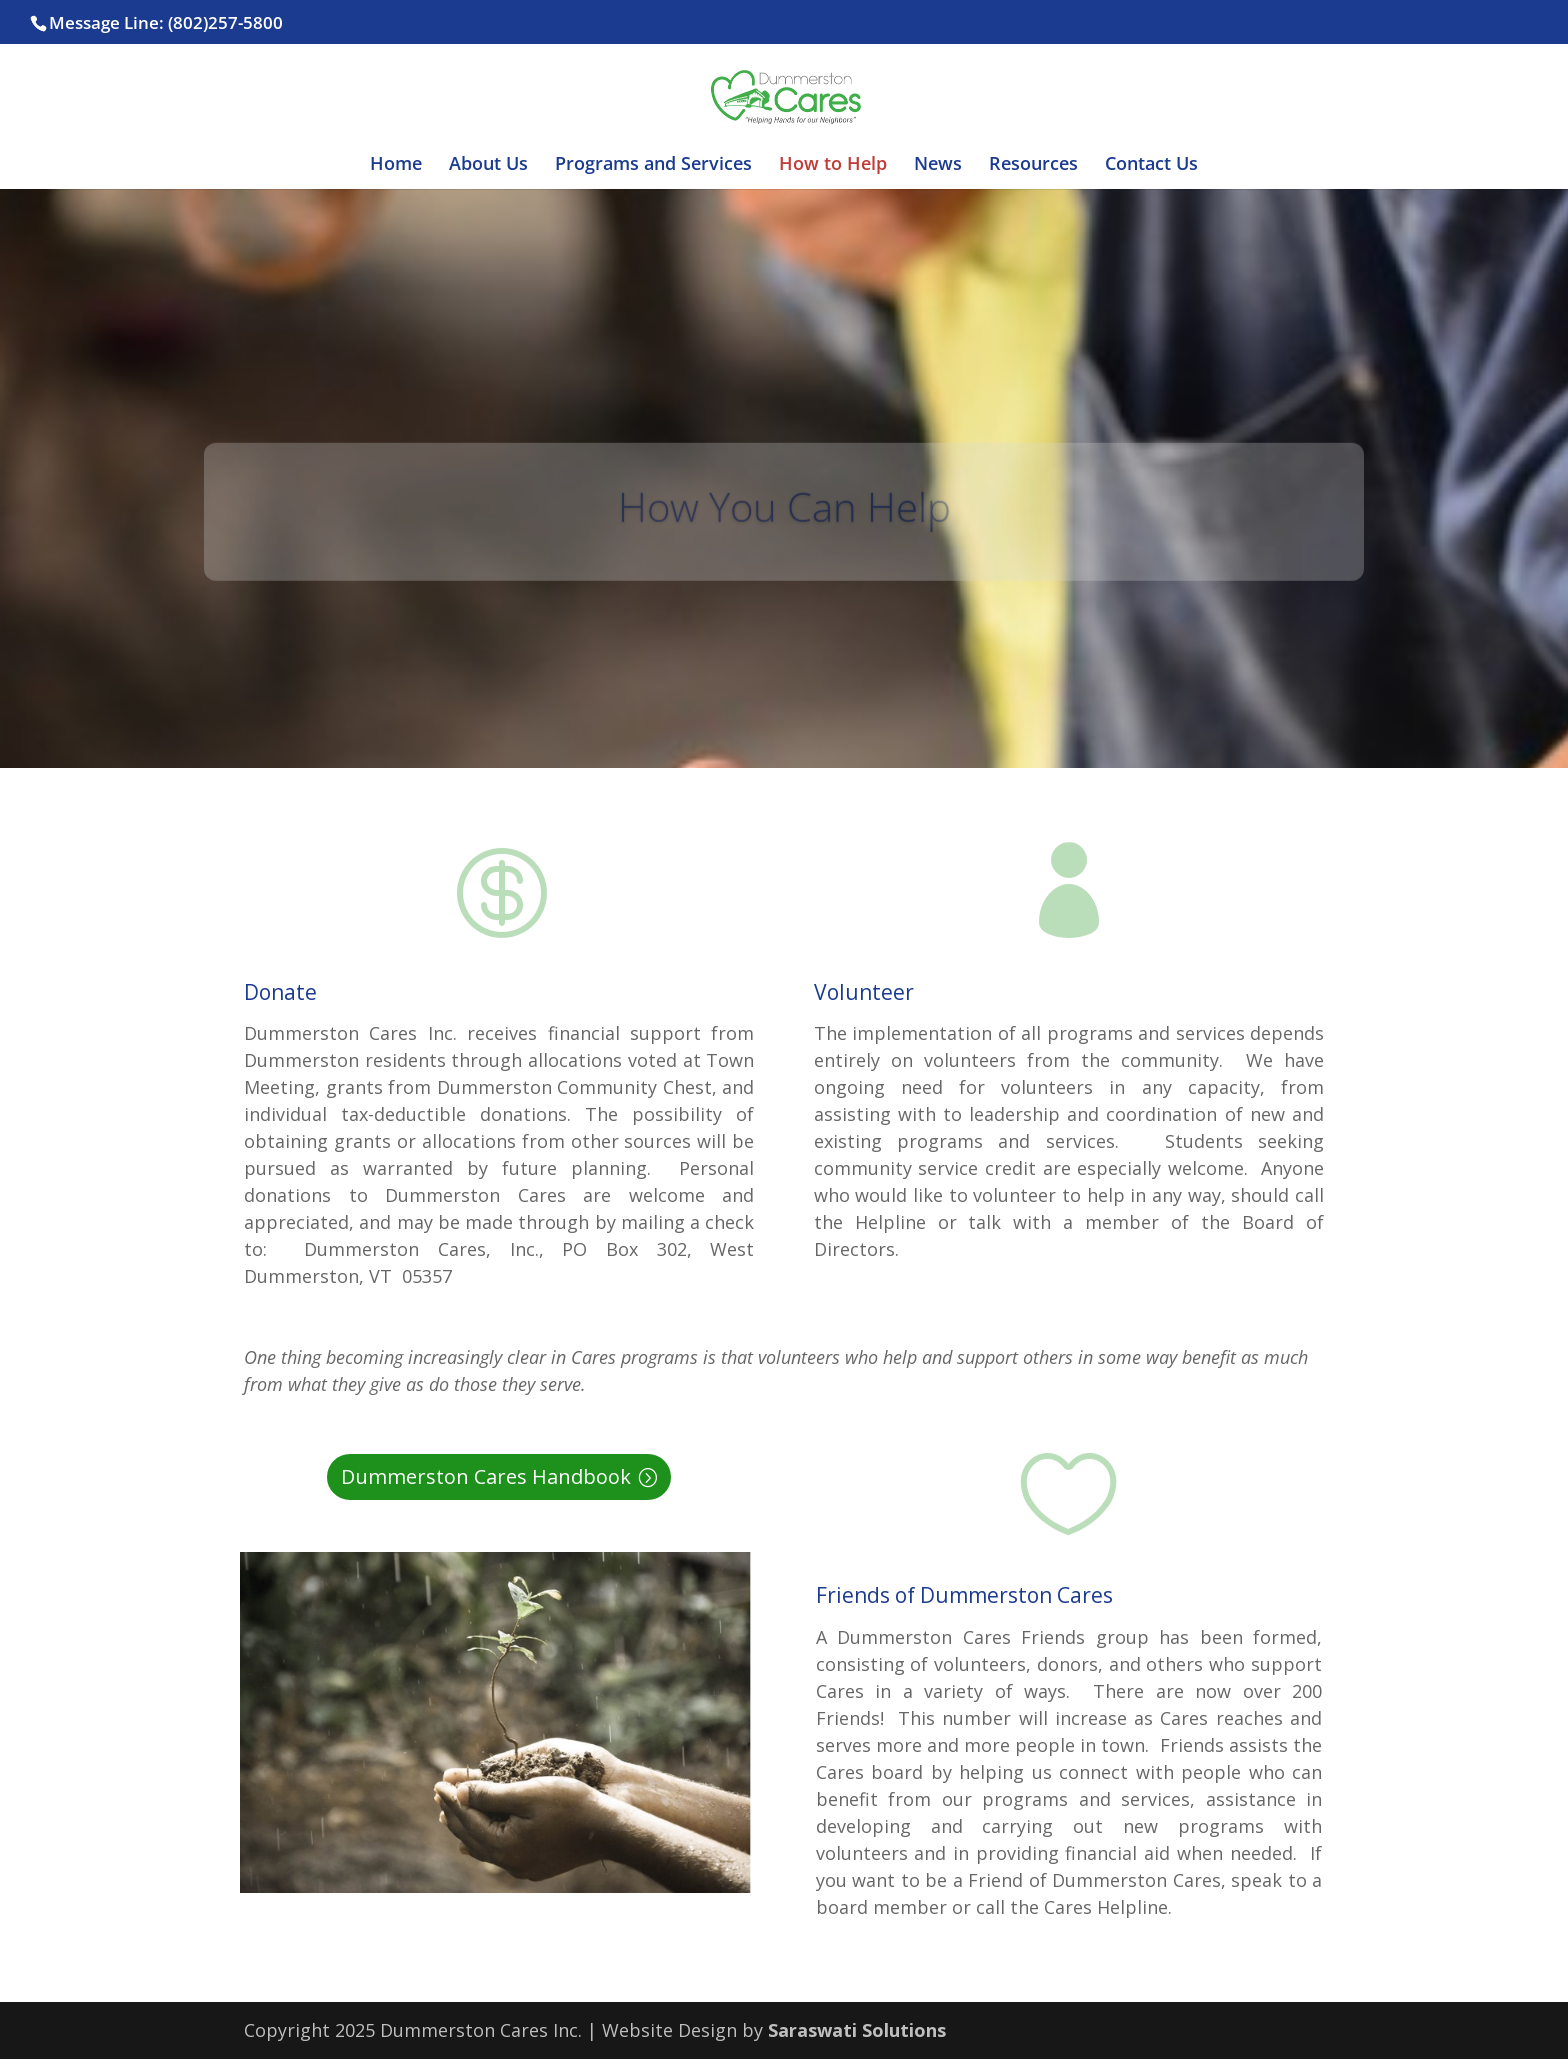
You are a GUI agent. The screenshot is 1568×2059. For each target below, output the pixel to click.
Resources (1033, 165)
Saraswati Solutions (857, 2030)
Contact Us (1151, 165)
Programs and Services (653, 165)
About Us (488, 165)
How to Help (833, 165)
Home (396, 165)
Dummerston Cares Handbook (486, 1476)
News (938, 165)
